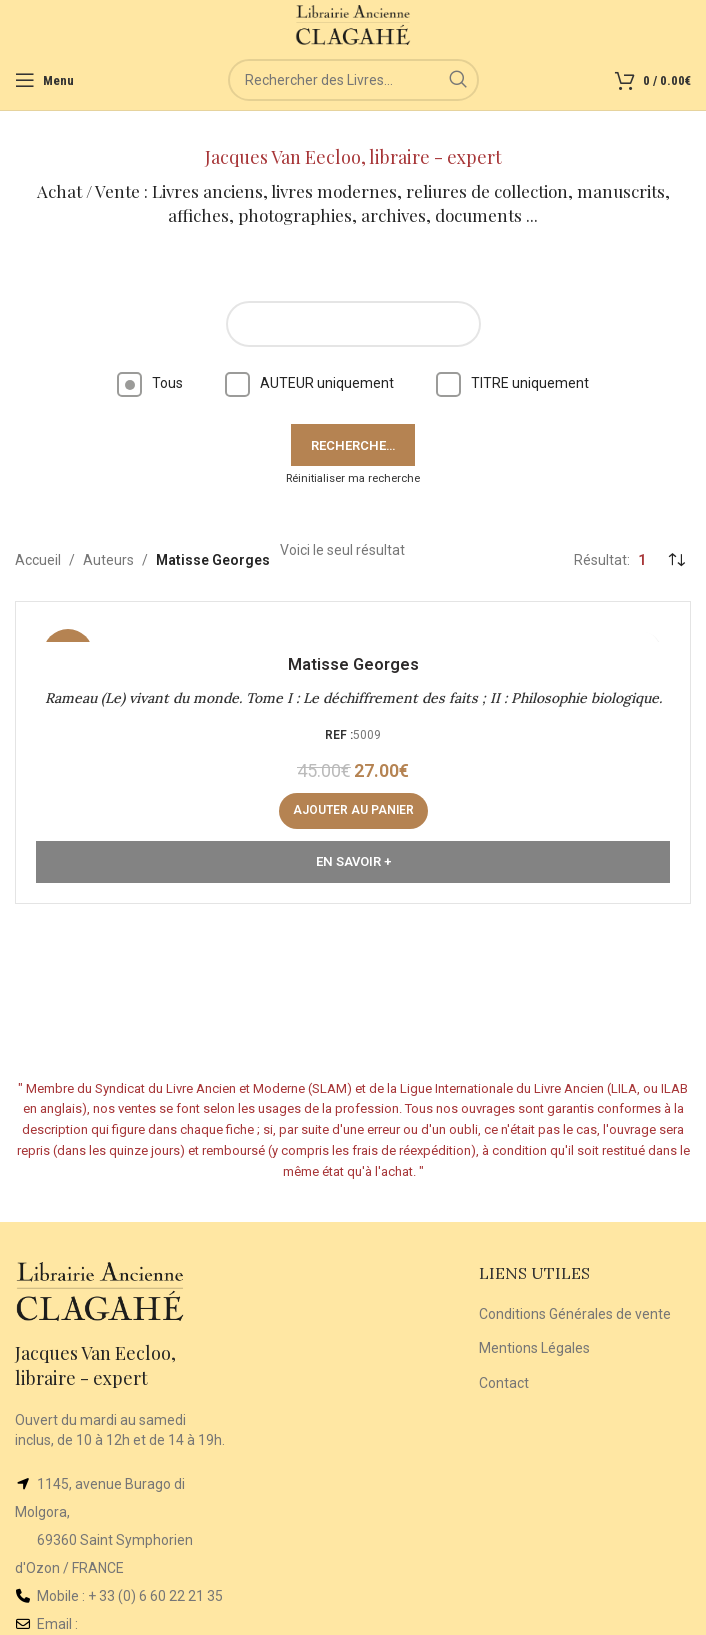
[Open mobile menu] (44, 80)
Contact (504, 1383)
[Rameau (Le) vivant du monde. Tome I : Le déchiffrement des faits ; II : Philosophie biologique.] (353, 632)
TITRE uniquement (512, 383)
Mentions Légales (534, 1348)
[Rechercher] (353, 80)
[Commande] (676, 560)
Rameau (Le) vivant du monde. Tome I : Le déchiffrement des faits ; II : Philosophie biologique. (353, 698)
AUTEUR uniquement (309, 383)
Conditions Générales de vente (575, 1314)
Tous (150, 383)
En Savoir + (353, 861)
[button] (353, 811)
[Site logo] (353, 24)
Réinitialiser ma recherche (353, 478)
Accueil (38, 560)
